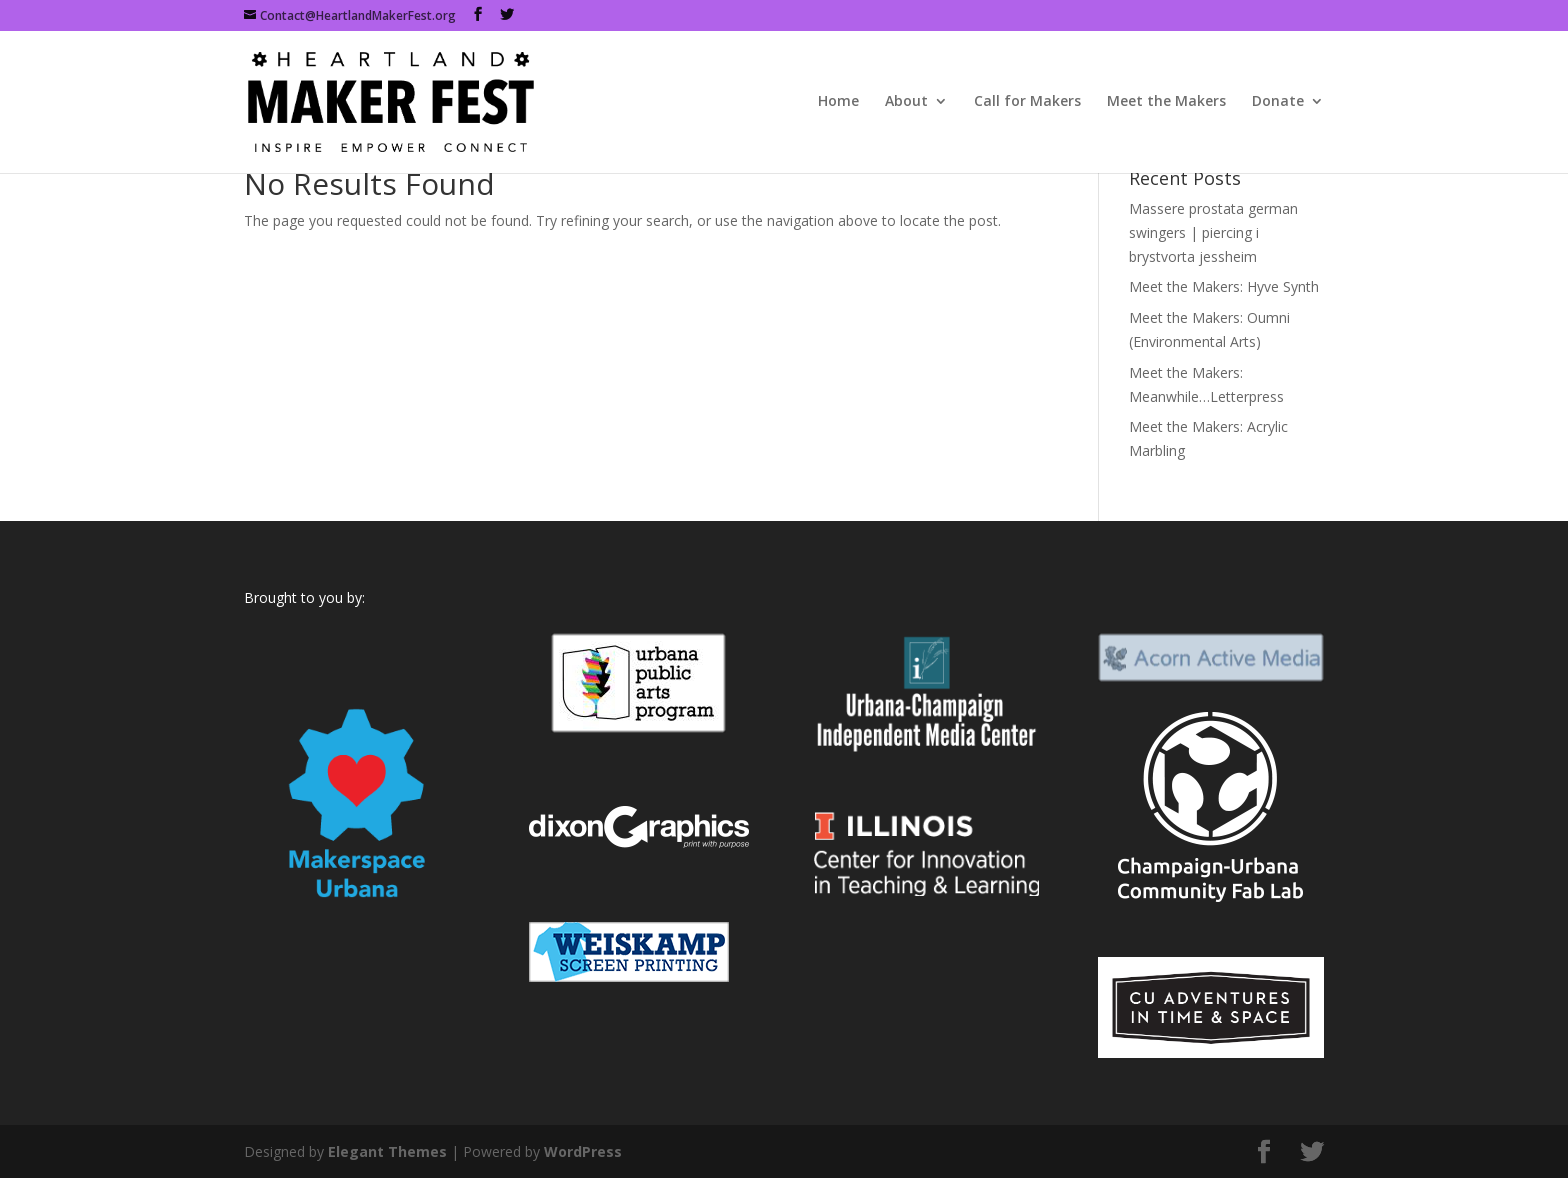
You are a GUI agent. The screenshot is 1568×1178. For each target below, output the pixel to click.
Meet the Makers (1166, 103)
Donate (1278, 103)
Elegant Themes (387, 1151)
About (906, 103)
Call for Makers (1027, 103)
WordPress (583, 1151)
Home (838, 103)
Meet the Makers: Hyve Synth (1224, 286)
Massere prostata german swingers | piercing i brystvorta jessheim (1213, 232)
